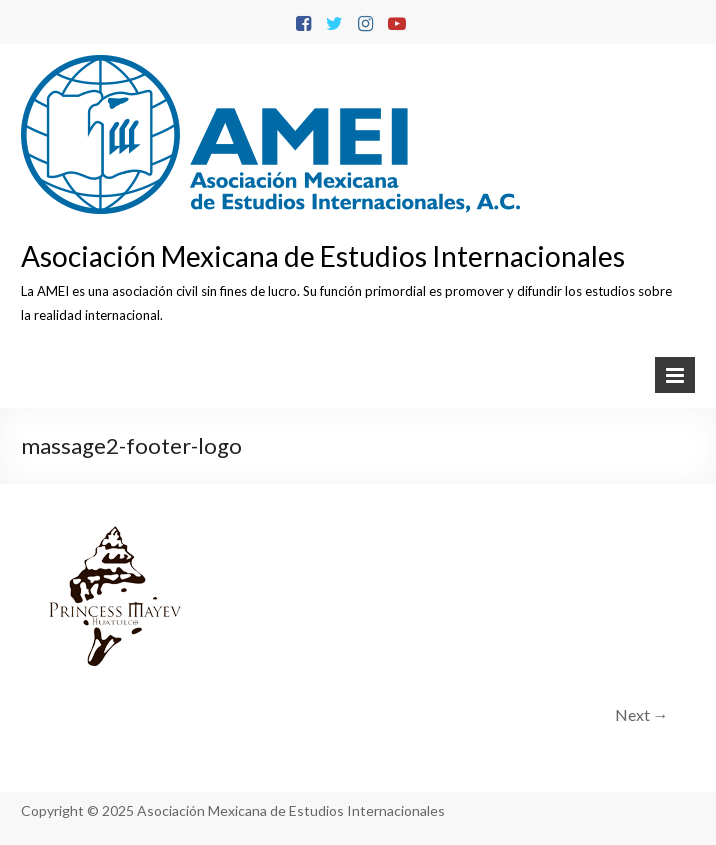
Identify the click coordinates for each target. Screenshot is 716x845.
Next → (642, 714)
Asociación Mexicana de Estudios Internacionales (323, 256)
